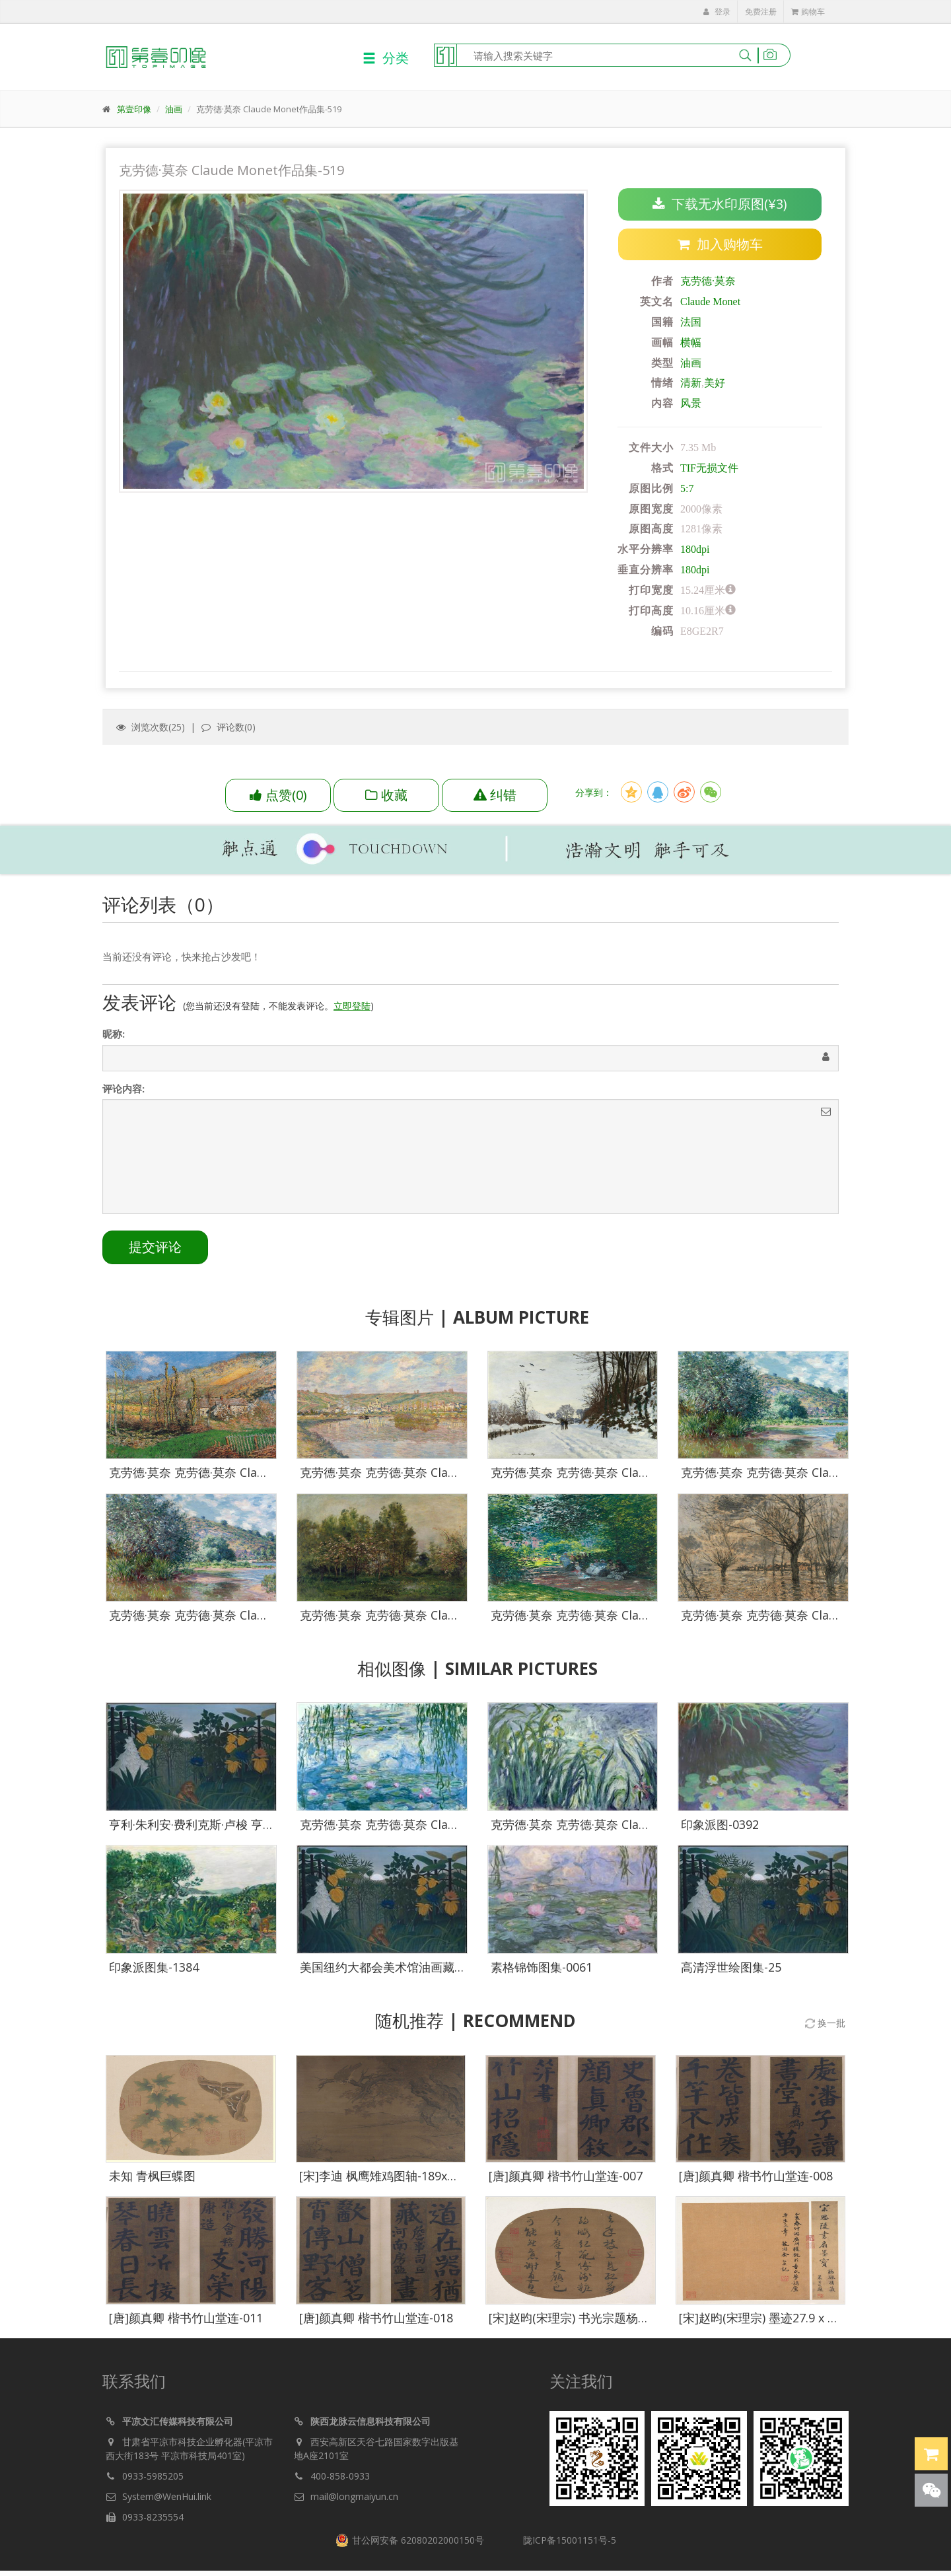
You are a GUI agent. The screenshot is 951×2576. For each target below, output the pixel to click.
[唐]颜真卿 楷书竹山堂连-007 (566, 2176)
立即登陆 (352, 1007)
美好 (714, 383)
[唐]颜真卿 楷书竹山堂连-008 (756, 2176)
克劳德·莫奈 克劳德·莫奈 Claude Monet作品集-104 (625, 1825)
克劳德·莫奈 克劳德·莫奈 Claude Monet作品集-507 (625, 1474)
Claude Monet (710, 301)
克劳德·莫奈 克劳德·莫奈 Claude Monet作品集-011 (434, 1825)
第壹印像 (134, 109)
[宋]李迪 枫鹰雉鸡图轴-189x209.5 (387, 2176)
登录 (716, 11)
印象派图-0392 (720, 1825)
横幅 (690, 342)
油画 (173, 109)
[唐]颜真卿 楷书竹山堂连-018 (376, 2318)
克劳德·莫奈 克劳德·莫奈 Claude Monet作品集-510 (243, 1616)
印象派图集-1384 (154, 1968)
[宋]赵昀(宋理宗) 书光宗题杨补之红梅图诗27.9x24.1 (624, 2318)
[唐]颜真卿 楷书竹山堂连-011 (186, 2318)
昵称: (113, 1036)
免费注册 (761, 11)
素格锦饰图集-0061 (541, 1968)
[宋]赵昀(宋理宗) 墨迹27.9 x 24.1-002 (776, 2318)
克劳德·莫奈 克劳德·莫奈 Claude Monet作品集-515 (815, 1616)
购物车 (808, 11)
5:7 (686, 488)
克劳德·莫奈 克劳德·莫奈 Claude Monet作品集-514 (625, 1616)
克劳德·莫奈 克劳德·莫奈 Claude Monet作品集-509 (815, 1474)
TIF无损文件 (709, 468)
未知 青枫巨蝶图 (152, 2176)
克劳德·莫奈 (708, 281)
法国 (690, 322)
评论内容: (123, 1090)
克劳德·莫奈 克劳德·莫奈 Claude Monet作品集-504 (434, 1474)
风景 (690, 404)
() (278, 795)
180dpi (694, 549)
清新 (690, 383)
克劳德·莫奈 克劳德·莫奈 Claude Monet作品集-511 (434, 1616)
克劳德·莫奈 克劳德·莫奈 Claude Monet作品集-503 (243, 1474)
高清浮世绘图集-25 (731, 1968)
